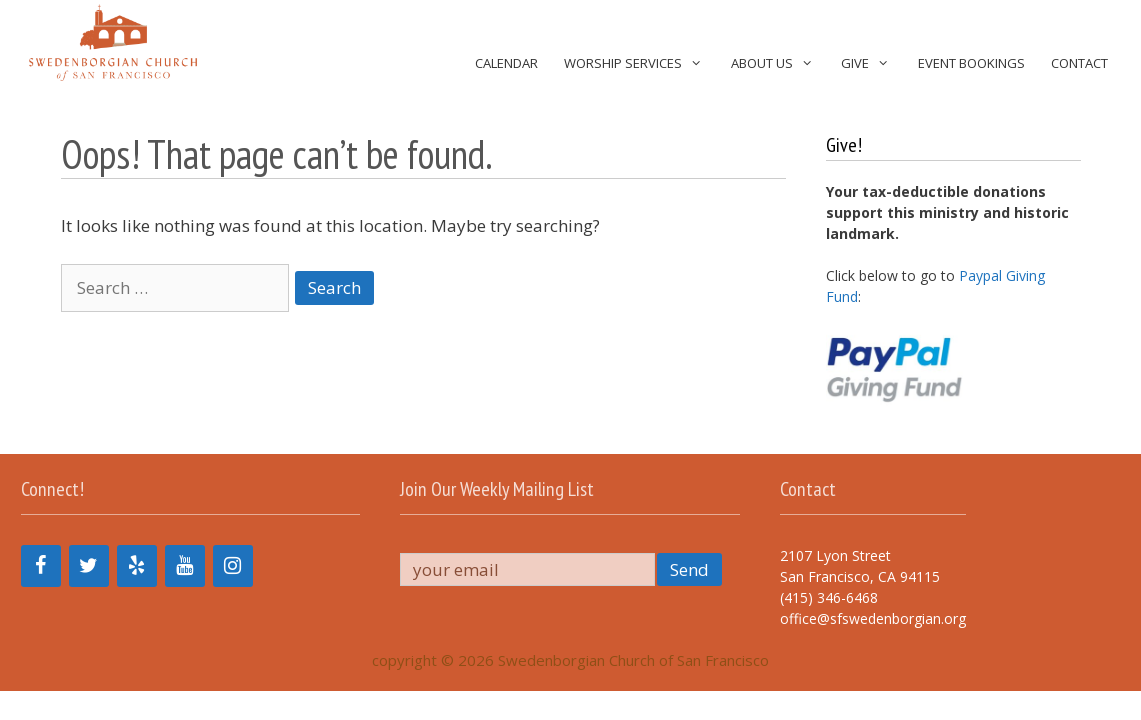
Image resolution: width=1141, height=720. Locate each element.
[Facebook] (41, 566)
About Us (779, 63)
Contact (1079, 63)
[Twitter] (89, 566)
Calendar (506, 63)
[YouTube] (185, 566)
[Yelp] (137, 566)
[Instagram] (233, 566)
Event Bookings (971, 63)
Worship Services (640, 63)
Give (872, 63)
